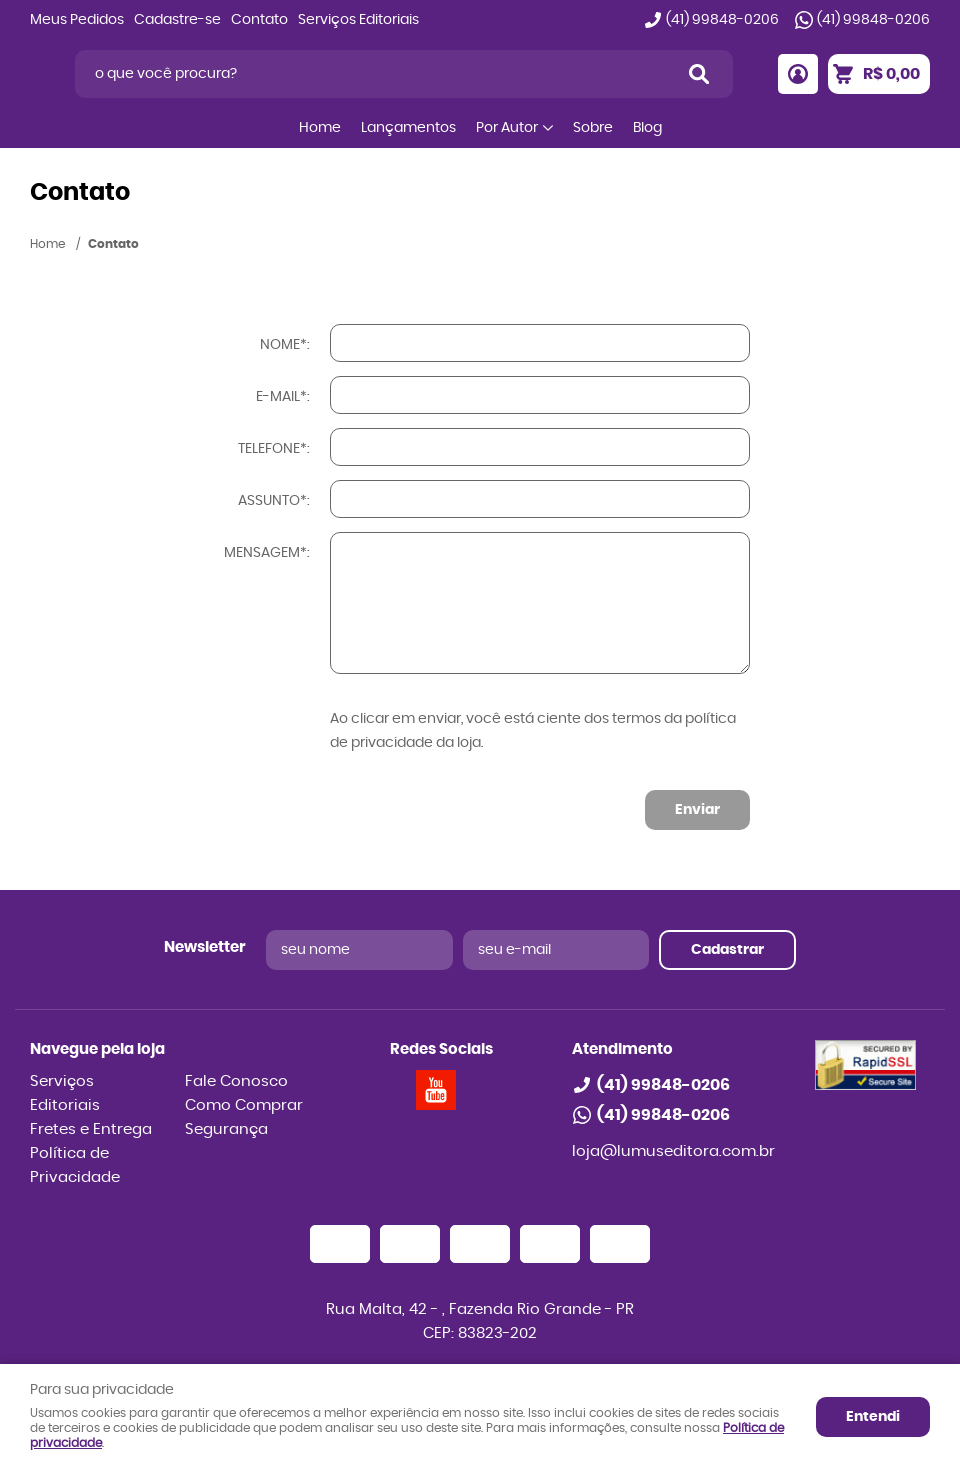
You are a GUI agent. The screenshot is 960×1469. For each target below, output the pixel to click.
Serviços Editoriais (358, 20)
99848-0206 (722, 20)
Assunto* (272, 501)
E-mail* (281, 397)
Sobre (593, 128)
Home (320, 128)
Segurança (226, 1129)
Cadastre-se (177, 20)
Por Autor (507, 128)
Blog (647, 128)
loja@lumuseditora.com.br (673, 1151)
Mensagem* (265, 553)
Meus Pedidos (77, 20)
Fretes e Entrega (91, 1129)
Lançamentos (408, 128)
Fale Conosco (236, 1081)
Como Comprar (244, 1105)
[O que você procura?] (699, 74)
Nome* (283, 345)
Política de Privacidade (75, 1165)
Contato (259, 20)
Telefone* (272, 449)
